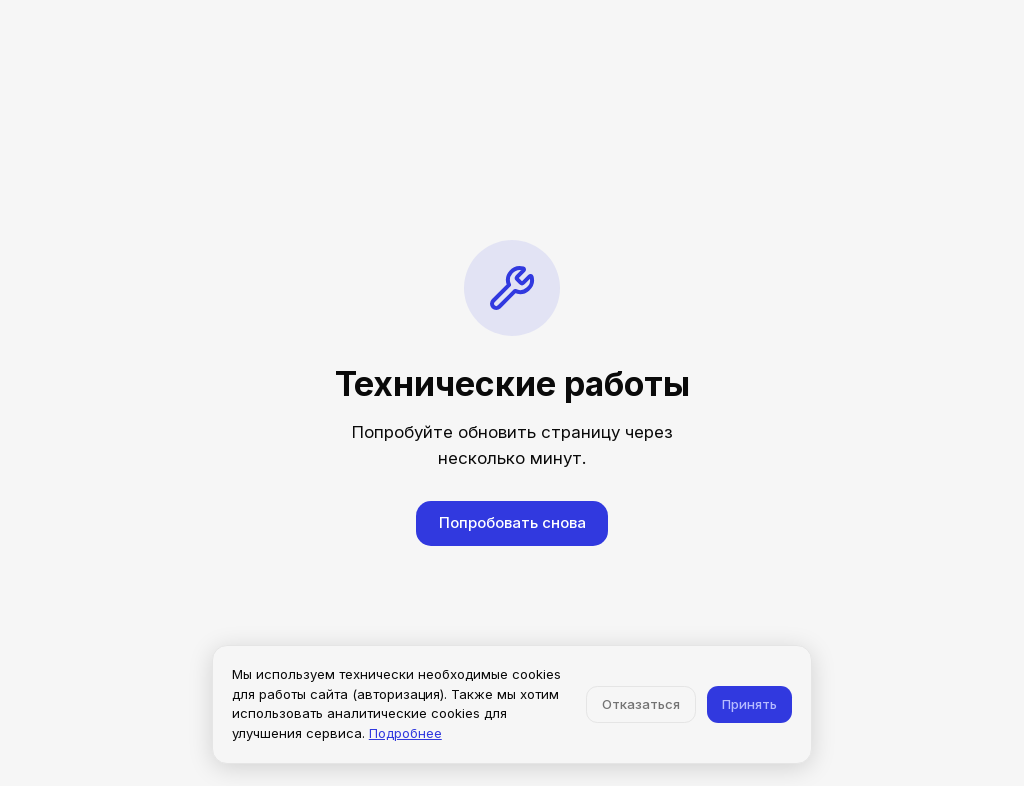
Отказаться (641, 704)
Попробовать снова (512, 522)
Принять (749, 704)
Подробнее (405, 733)
